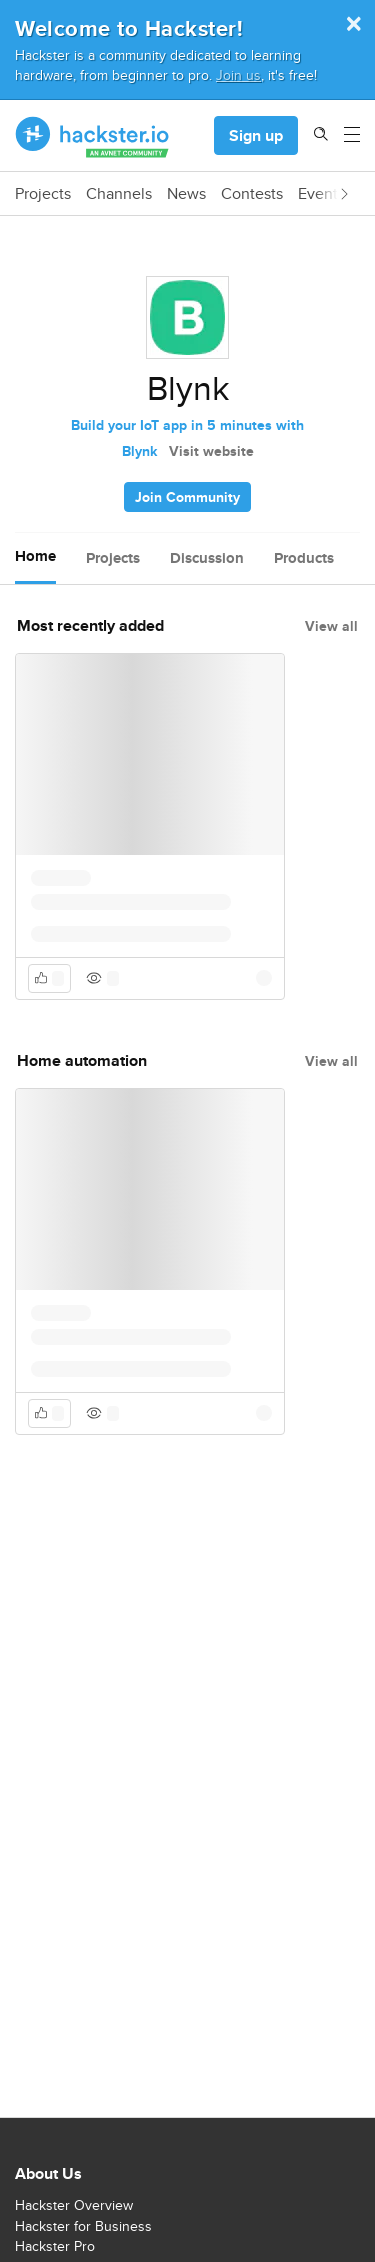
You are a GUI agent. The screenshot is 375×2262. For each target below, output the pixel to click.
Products (304, 558)
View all (331, 626)
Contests (252, 194)
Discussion (207, 558)
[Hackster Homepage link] (92, 136)
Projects (43, 194)
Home (35, 556)
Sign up (256, 135)
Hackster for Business (83, 2226)
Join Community (187, 497)
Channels (119, 194)
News (186, 194)
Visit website (211, 451)
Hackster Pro (55, 2246)
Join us (238, 74)
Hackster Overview (74, 2205)
